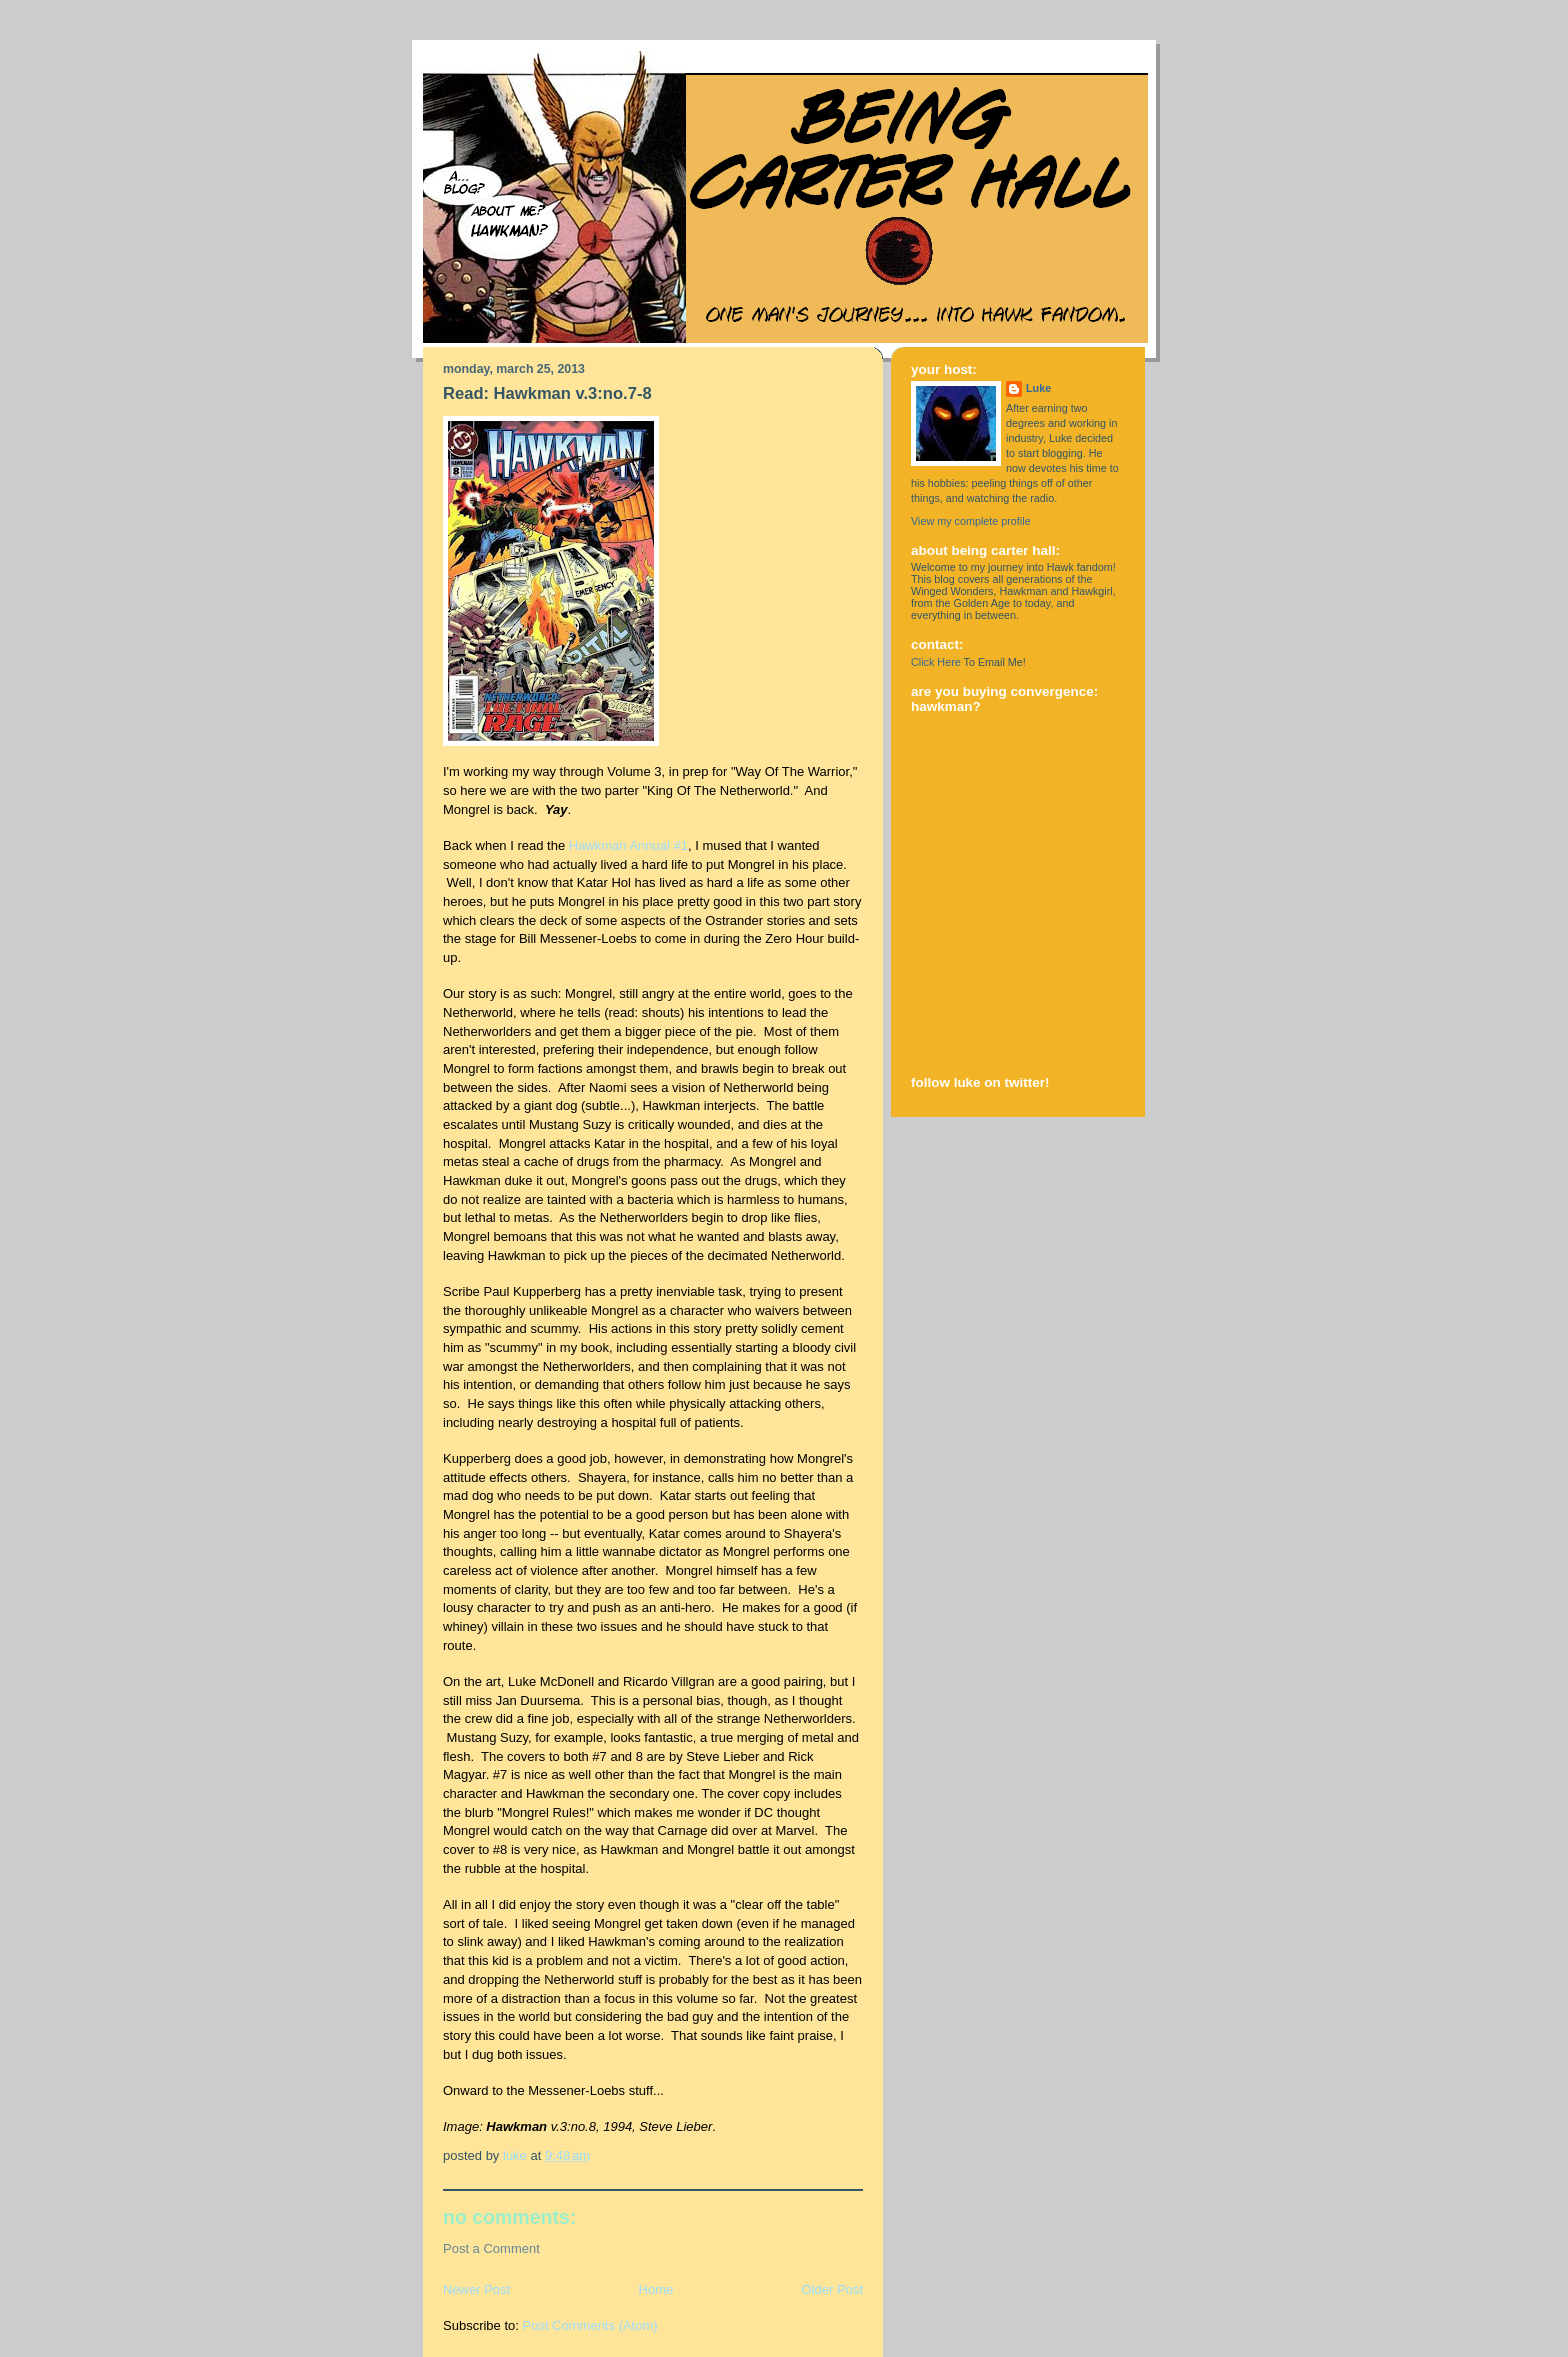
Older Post (832, 2289)
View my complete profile (971, 521)
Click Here (936, 662)
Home (656, 2289)
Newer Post (476, 2289)
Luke (1038, 388)
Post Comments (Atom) (590, 2325)
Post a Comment (491, 2248)
